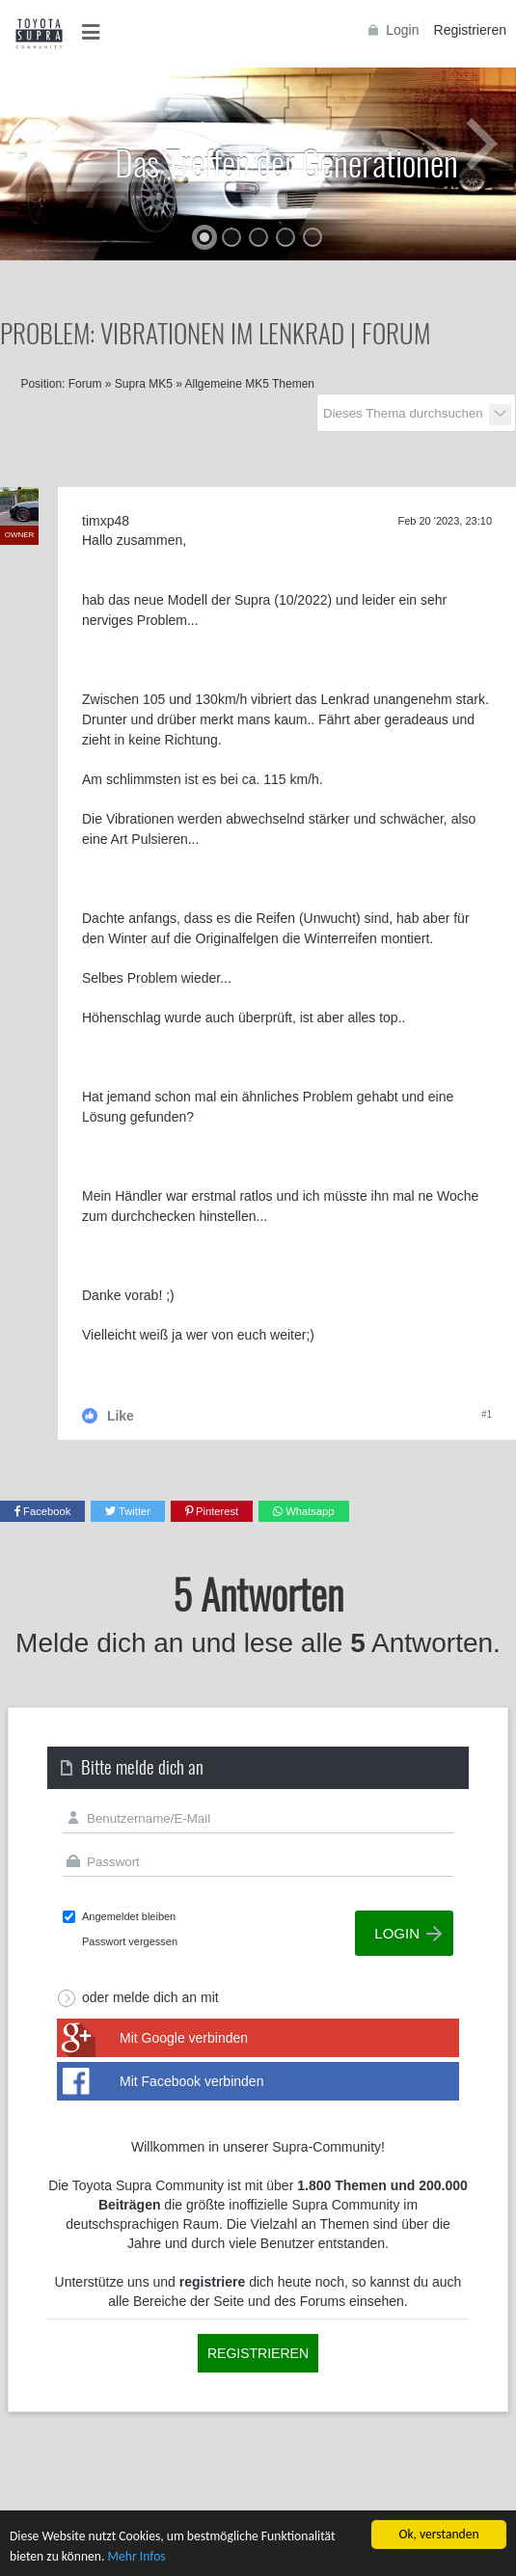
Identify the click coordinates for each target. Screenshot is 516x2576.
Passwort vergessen (129, 1941)
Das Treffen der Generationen (286, 161)
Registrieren (470, 30)
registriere (212, 2282)
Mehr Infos (136, 2556)
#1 (486, 1414)
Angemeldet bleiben (129, 1916)
